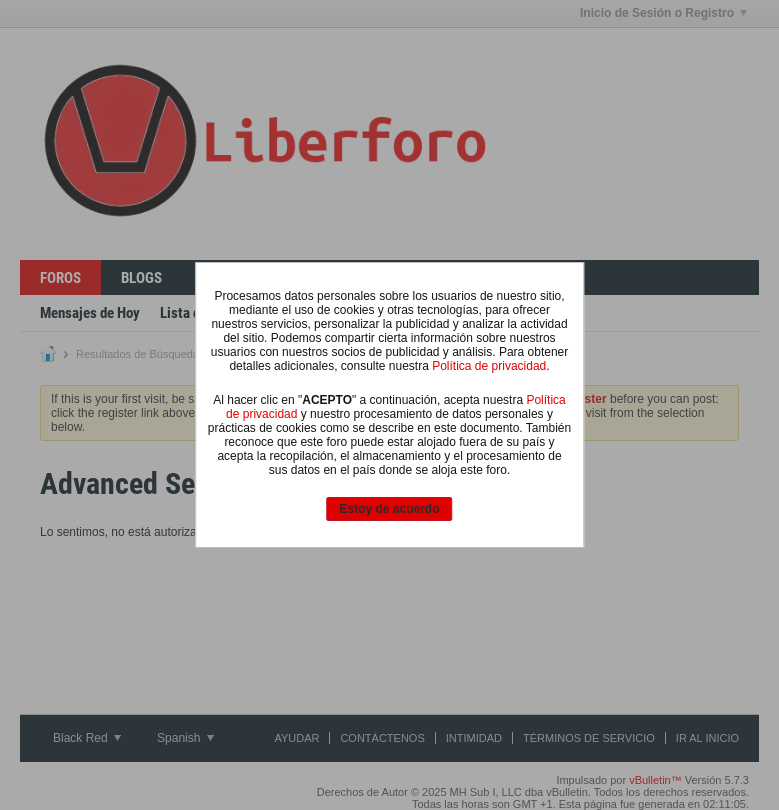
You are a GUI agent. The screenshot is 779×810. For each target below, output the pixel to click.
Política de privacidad (489, 366)
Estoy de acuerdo (389, 509)
